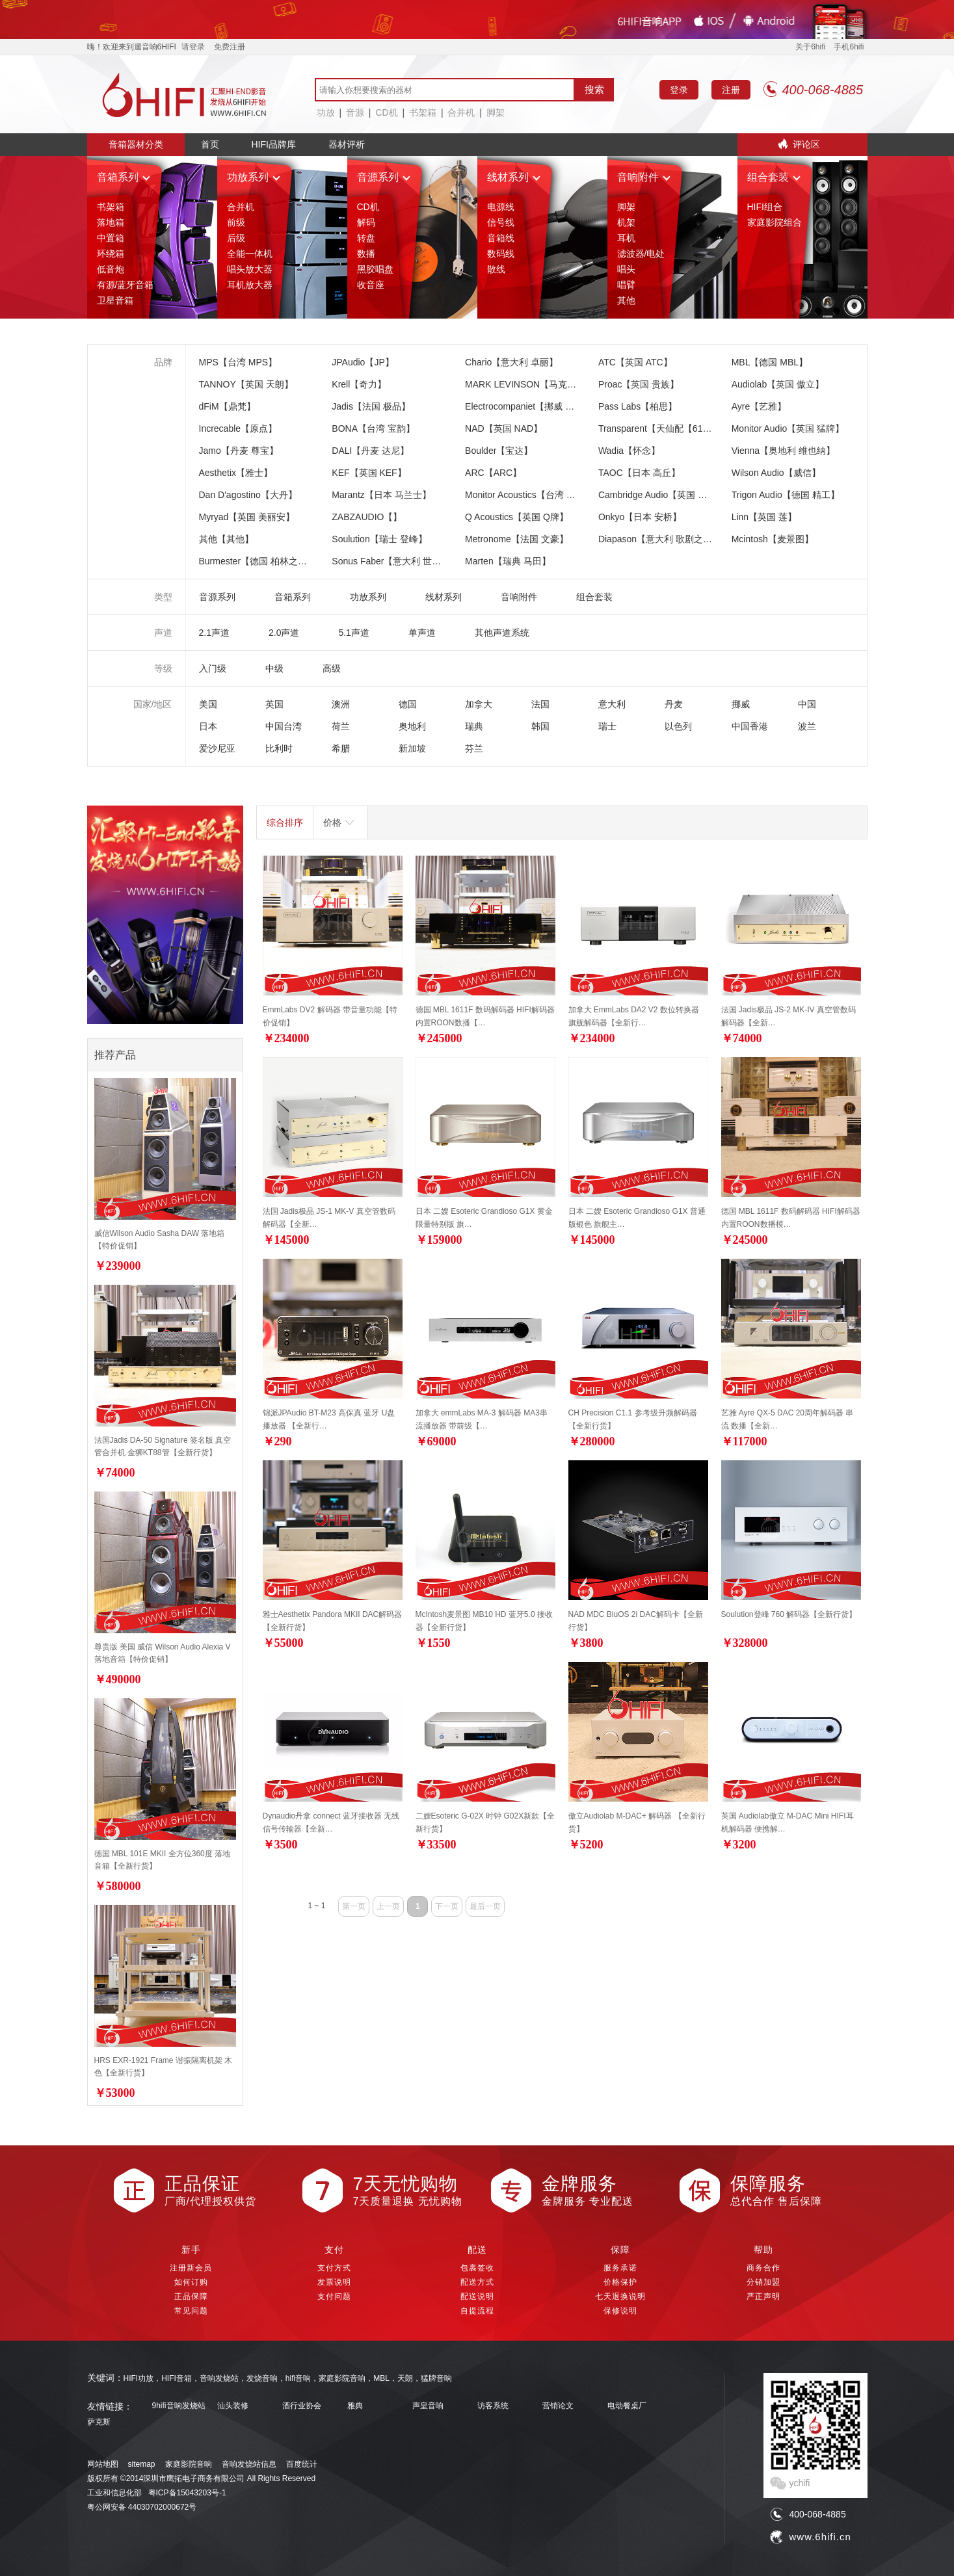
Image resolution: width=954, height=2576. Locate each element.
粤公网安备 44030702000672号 (142, 2507)
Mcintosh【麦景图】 (773, 539)
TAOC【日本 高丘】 (639, 472)
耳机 (626, 238)
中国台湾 (283, 726)
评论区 (806, 144)
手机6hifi (849, 46)
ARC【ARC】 (493, 472)
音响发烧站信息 (249, 2464)
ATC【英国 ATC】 (635, 362)
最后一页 (485, 1906)
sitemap (141, 2464)
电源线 (500, 207)
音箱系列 (123, 177)
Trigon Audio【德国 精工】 (786, 495)
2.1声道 (214, 632)
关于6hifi (810, 46)
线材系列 (513, 177)
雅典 (355, 2406)
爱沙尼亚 (217, 748)
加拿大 (478, 704)
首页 (210, 144)
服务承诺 (620, 2268)
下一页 (446, 1906)
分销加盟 (763, 2282)
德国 (408, 704)
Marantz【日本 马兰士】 (381, 495)
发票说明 (334, 2282)
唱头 (626, 269)
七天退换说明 (620, 2296)
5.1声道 (353, 632)
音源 (355, 112)
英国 (274, 704)
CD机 (386, 112)
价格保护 (620, 2282)
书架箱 (422, 112)
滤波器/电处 (641, 253)
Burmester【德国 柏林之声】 (257, 561)
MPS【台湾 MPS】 (238, 362)
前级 (236, 222)
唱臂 (626, 285)
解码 (366, 222)
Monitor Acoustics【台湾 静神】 (529, 495)
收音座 (370, 285)
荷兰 (341, 726)
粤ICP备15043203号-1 (187, 2493)
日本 (208, 726)
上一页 (388, 1906)
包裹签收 (477, 2268)
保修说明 (620, 2311)
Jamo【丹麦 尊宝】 (238, 450)
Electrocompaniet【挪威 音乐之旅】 (538, 406)
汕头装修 (232, 2406)
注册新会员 (191, 2268)
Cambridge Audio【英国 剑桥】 (661, 495)
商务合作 (763, 2268)
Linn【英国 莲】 (764, 517)
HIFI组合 (764, 207)
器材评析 (346, 144)
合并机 (461, 112)
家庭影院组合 (774, 222)
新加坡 (412, 748)
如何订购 (191, 2282)
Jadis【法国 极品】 (371, 406)
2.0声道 (284, 632)
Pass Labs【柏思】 (637, 406)
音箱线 (500, 238)
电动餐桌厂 (626, 2406)
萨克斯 (99, 2422)
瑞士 (607, 726)
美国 (208, 704)
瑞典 (474, 726)
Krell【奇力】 (359, 384)
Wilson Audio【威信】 (776, 472)
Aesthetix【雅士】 (236, 472)
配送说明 (477, 2296)
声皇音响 (428, 2406)
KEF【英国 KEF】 (369, 472)
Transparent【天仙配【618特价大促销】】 (684, 428)
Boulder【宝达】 (499, 450)
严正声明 (763, 2296)
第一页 (353, 1906)
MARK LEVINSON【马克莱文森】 (534, 384)
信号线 (500, 222)
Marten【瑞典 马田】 (507, 561)
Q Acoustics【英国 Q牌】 (516, 517)
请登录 (193, 46)
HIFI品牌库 (274, 144)
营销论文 (558, 2406)
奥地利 (412, 726)
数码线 (500, 253)
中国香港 (750, 726)
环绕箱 (110, 253)
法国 (540, 704)
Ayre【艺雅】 (759, 406)
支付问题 (334, 2296)
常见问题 (191, 2311)
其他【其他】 (226, 539)
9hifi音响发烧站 (178, 2406)
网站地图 (102, 2464)
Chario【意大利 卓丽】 (511, 362)
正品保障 (191, 2296)
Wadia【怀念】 (629, 450)
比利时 (279, 748)
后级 (236, 238)
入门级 (212, 668)
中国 (807, 704)
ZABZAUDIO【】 (367, 517)
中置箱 (110, 238)
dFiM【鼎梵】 (227, 406)
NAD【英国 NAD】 (503, 428)
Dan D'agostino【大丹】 (248, 495)
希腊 (341, 748)
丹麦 (674, 704)
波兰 (807, 726)
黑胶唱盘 (375, 269)
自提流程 (477, 2311)
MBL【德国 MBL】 (770, 362)
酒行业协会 (301, 2406)
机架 (626, 222)
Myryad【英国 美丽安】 (247, 517)
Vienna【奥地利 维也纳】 (783, 450)
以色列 (678, 726)
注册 (731, 90)
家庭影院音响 (188, 2464)
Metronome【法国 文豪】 (516, 539)
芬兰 (474, 748)
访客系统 (493, 2406)
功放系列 (253, 177)
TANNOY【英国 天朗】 (246, 384)
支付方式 (334, 2268)
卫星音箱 (115, 300)
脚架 (495, 112)
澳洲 (341, 704)
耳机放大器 (249, 285)
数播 (366, 253)
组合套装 (774, 177)
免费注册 (229, 46)
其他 (626, 300)
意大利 (612, 704)
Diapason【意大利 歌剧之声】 (659, 539)
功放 (326, 112)
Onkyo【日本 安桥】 (640, 517)
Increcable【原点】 (238, 428)
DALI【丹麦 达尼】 (370, 450)
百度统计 (301, 2464)
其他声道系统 (502, 632)
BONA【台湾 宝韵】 (373, 428)
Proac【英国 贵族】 (638, 384)
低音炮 (110, 269)
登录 (679, 90)
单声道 (422, 632)
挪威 (741, 704)
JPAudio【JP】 (362, 362)
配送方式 (477, 2282)
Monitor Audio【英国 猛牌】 (788, 428)
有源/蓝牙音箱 (125, 285)
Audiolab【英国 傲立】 (778, 384)
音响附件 (643, 177)
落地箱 (110, 222)
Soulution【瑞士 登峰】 (379, 539)
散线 (496, 269)
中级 (274, 668)
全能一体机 (249, 253)
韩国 (540, 726)
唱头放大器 (249, 269)
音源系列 (383, 177)
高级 (332, 668)
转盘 (366, 238)
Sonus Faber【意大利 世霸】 (391, 561)
